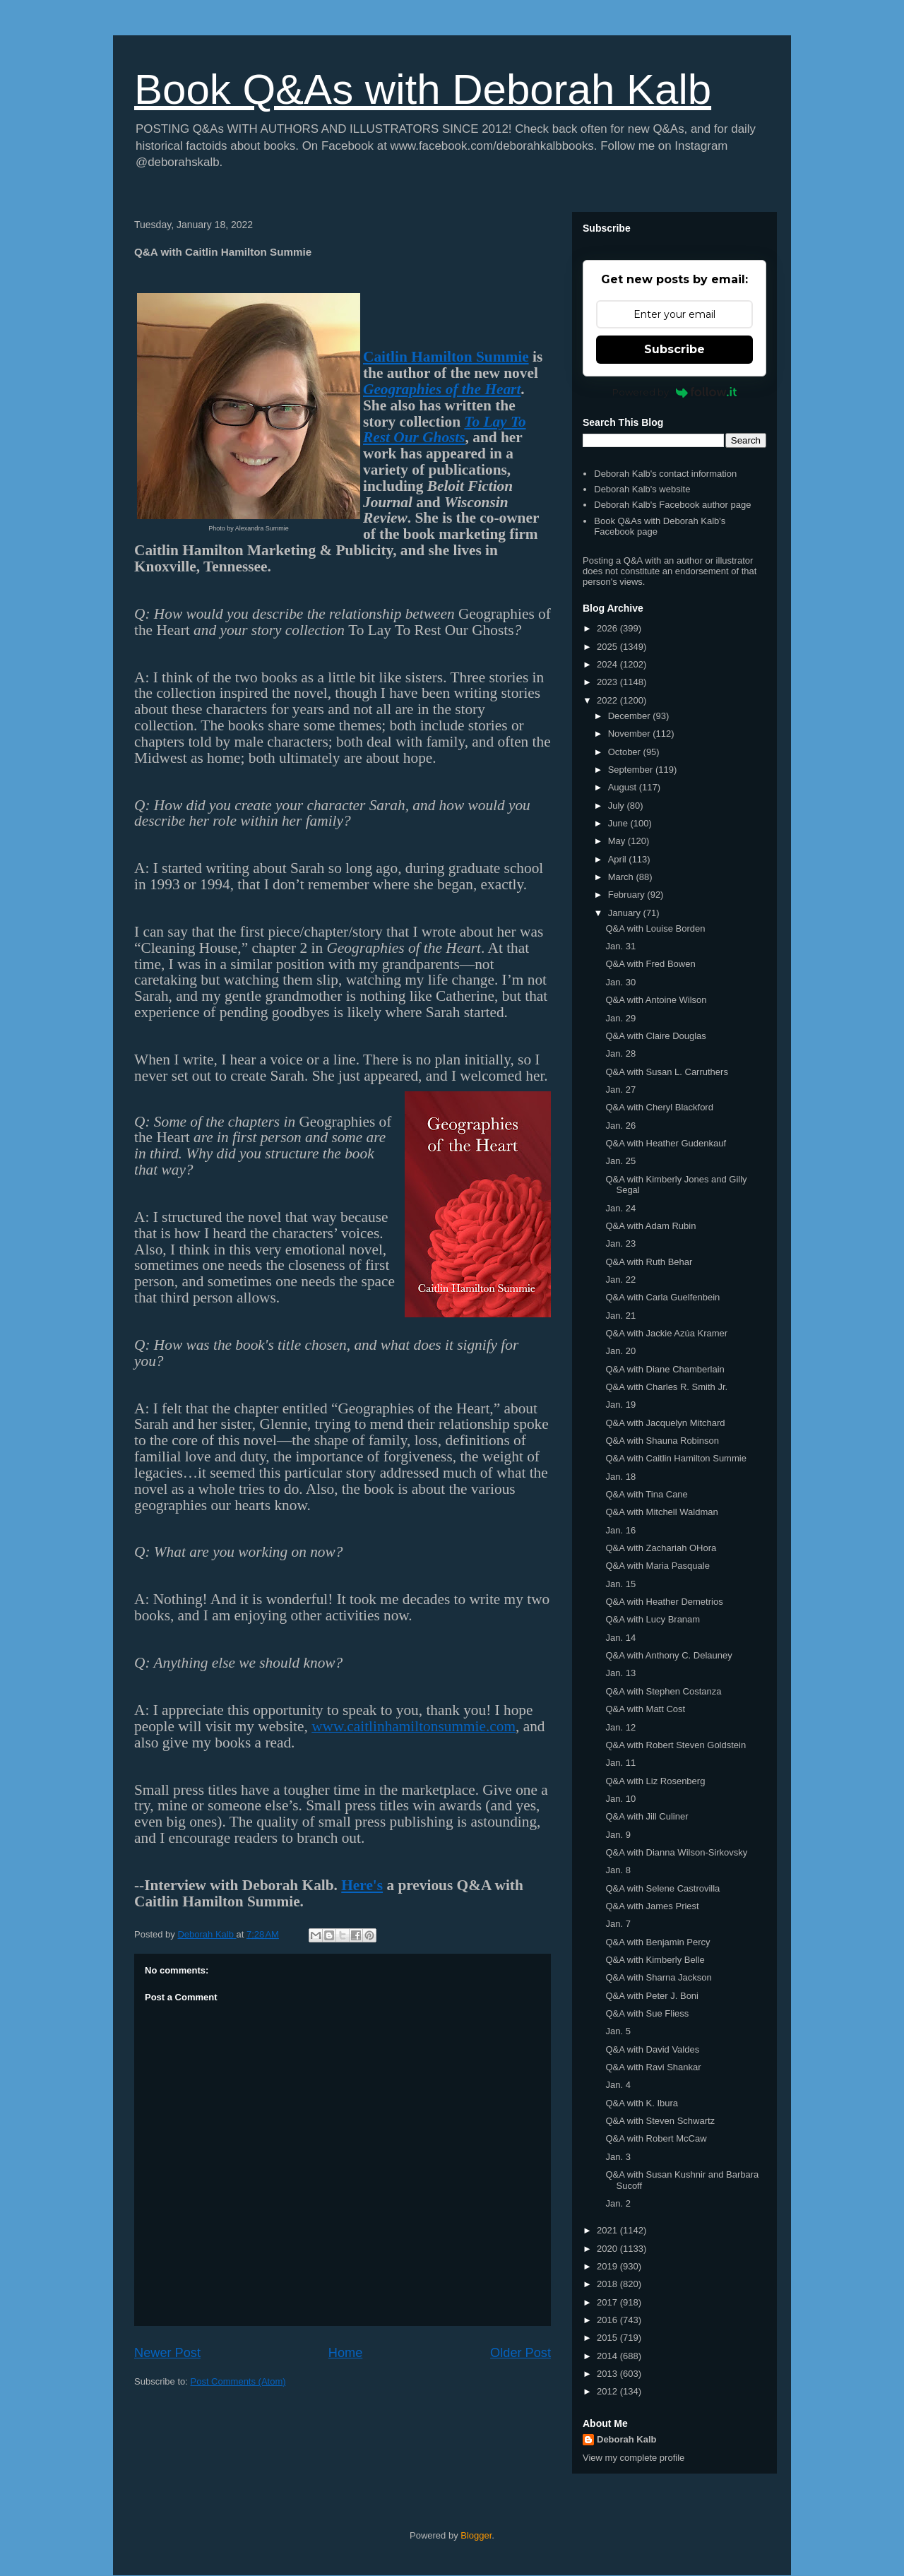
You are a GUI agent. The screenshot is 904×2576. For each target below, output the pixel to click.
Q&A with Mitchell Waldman (661, 1512)
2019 (608, 2266)
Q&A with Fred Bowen (650, 963)
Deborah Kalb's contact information (665, 473)
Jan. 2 (617, 2203)
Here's (362, 1885)
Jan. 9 (617, 1834)
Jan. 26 (620, 1125)
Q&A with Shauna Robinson (661, 1440)
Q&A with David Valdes (652, 2049)
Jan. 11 (620, 1762)
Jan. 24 (620, 1208)
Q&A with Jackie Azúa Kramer (666, 1333)
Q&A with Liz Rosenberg (655, 1781)
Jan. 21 (620, 1315)
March (622, 877)
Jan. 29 (620, 1018)
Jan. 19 (620, 1404)
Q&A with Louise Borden (655, 928)
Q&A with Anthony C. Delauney (668, 1655)
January (625, 913)
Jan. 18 (620, 1476)
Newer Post (167, 2353)
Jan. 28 (620, 1053)
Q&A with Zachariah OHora (660, 1548)
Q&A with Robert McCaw (655, 2138)
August (623, 787)
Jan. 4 (617, 2084)
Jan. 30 (620, 982)
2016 (608, 2320)
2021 (608, 2230)
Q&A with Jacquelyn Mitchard (665, 1423)
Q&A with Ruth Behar (648, 1262)
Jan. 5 (617, 2031)
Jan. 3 (617, 2156)
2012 (608, 2391)
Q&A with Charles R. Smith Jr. (666, 1387)
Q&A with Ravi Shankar (653, 2067)
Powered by (674, 392)
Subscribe (674, 349)
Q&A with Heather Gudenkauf (665, 1143)
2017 (608, 2302)
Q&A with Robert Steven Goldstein (675, 1745)
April (618, 859)
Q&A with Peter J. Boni (651, 1995)
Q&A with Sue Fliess (647, 2013)
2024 (608, 664)
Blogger (476, 2535)
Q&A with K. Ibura (641, 2103)
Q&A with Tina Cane (646, 1494)
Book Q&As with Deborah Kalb (422, 89)
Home (345, 2353)
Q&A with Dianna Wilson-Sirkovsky (676, 1852)
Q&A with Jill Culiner (646, 1816)
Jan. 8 (617, 1870)
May (618, 841)
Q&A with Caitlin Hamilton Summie (675, 1458)
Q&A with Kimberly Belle (654, 1959)
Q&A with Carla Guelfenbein (662, 1297)
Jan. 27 (620, 1089)
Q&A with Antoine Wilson (655, 1000)
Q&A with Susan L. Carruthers (666, 1072)
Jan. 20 (620, 1351)
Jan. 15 (620, 1584)
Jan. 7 (617, 1923)
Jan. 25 (620, 1161)
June (619, 823)
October (625, 752)
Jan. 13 (620, 1673)
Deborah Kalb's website (642, 489)
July (617, 805)
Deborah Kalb (627, 2439)
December (630, 716)
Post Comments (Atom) (238, 2381)
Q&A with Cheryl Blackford (659, 1107)
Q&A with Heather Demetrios (663, 1601)
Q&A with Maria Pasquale (657, 1565)
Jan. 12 (620, 1727)
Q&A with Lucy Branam (652, 1619)
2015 (608, 2337)
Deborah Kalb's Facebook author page (672, 504)
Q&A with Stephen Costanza (663, 1691)
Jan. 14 (620, 1637)
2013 (608, 2373)
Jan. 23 (620, 1243)
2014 (608, 2356)
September (631, 769)
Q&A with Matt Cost (645, 1709)
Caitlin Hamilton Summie (446, 356)
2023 (608, 682)
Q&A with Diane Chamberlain (664, 1369)
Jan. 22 (620, 1279)
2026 (608, 628)
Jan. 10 (620, 1798)
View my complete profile (633, 2457)
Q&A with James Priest (651, 1906)
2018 (608, 2284)
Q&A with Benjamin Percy (657, 1942)
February (628, 894)
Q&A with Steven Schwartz (660, 2120)
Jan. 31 (620, 946)
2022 (608, 700)
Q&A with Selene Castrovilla (662, 1888)
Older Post (520, 2353)
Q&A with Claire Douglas (655, 1036)
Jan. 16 (620, 1530)
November (630, 733)
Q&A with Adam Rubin (650, 1226)
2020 (608, 2248)
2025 (608, 646)
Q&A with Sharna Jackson (658, 1977)
